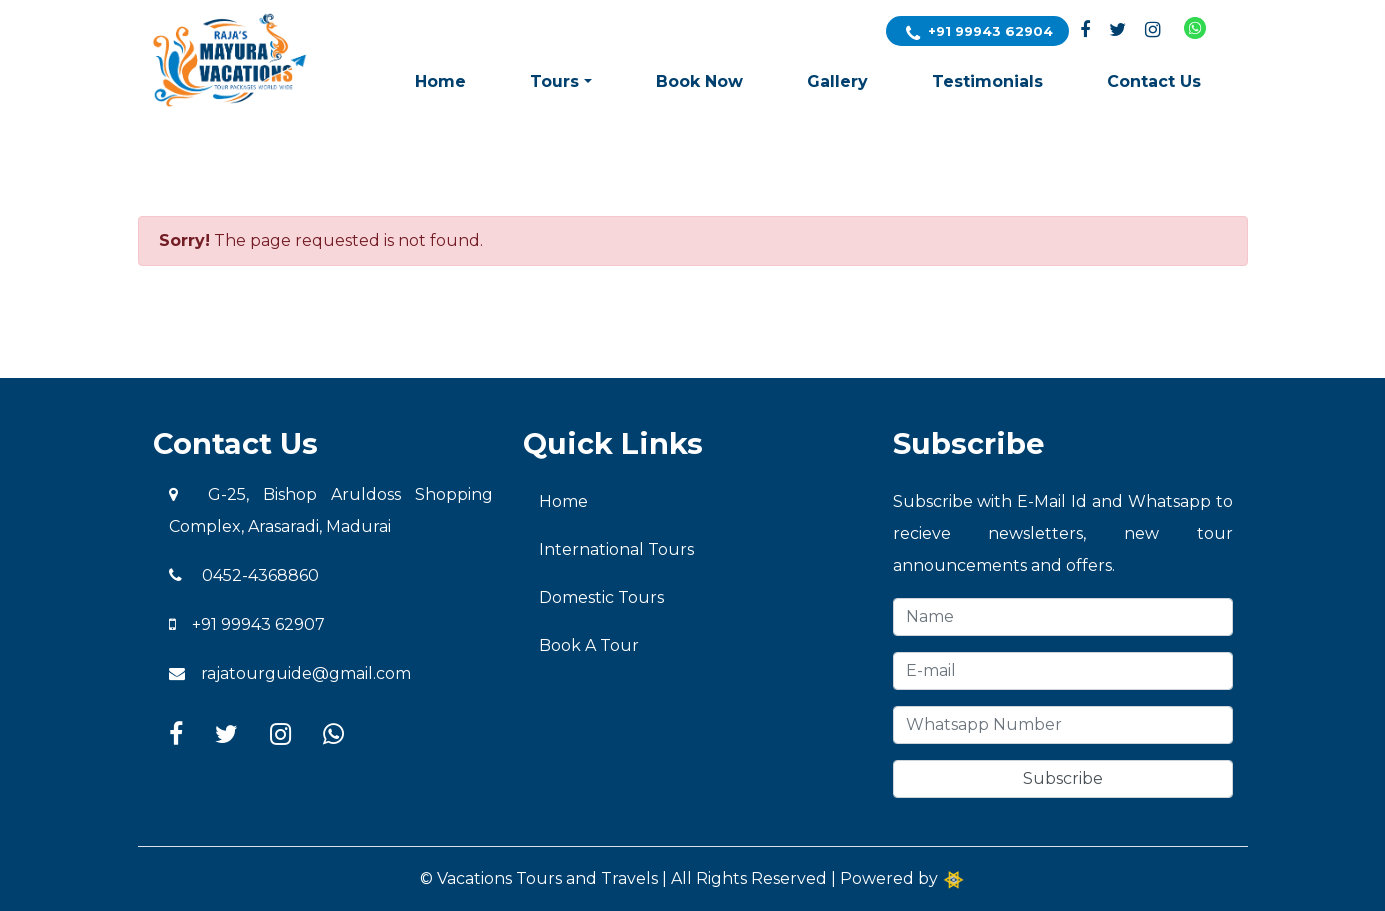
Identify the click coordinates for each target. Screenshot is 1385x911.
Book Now (699, 81)
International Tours (616, 549)
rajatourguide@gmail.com (290, 673)
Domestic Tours (601, 597)
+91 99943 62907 (247, 624)
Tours (554, 81)
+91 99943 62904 (979, 33)
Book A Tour (589, 645)
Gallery (837, 81)
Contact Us (1154, 81)
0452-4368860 (244, 575)
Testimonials (987, 81)
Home (440, 81)
